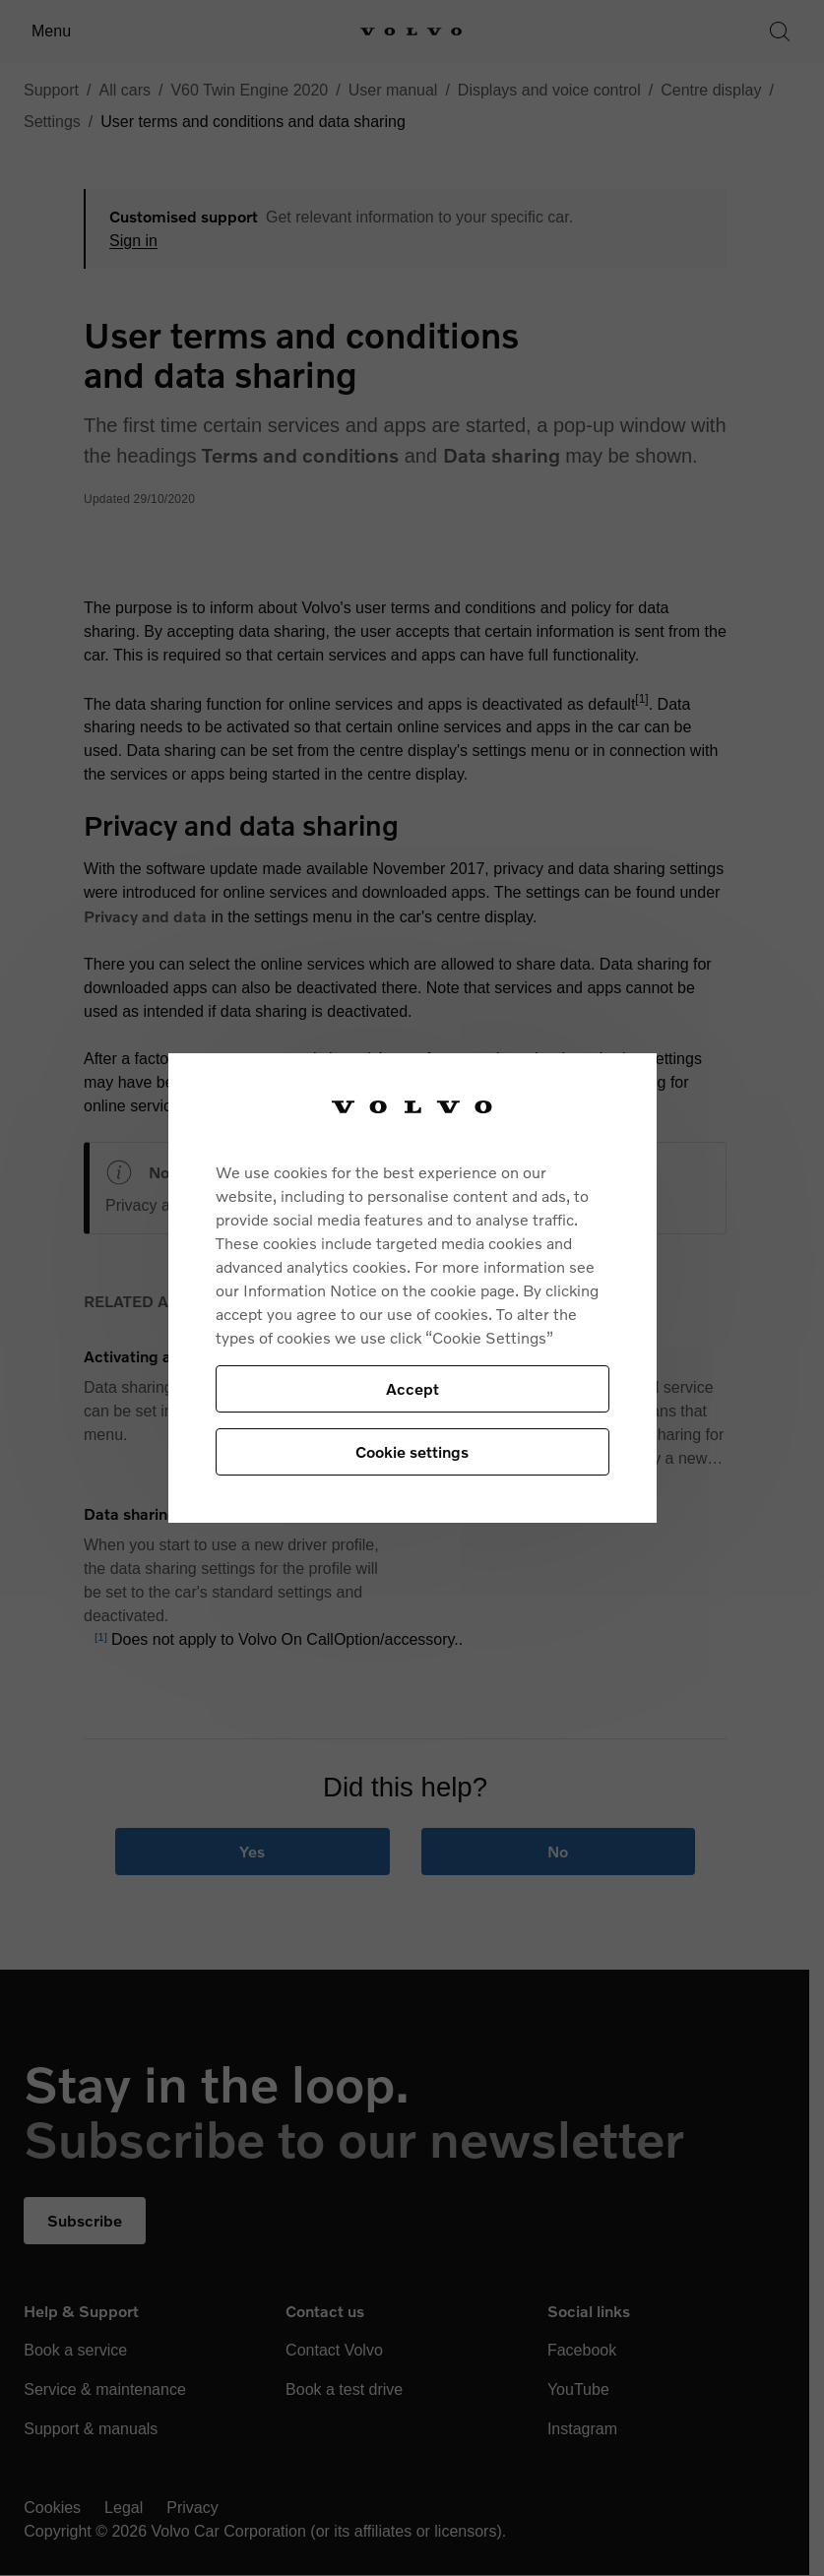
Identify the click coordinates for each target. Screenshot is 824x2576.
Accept (412, 1388)
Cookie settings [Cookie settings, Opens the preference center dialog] (412, 1451)
